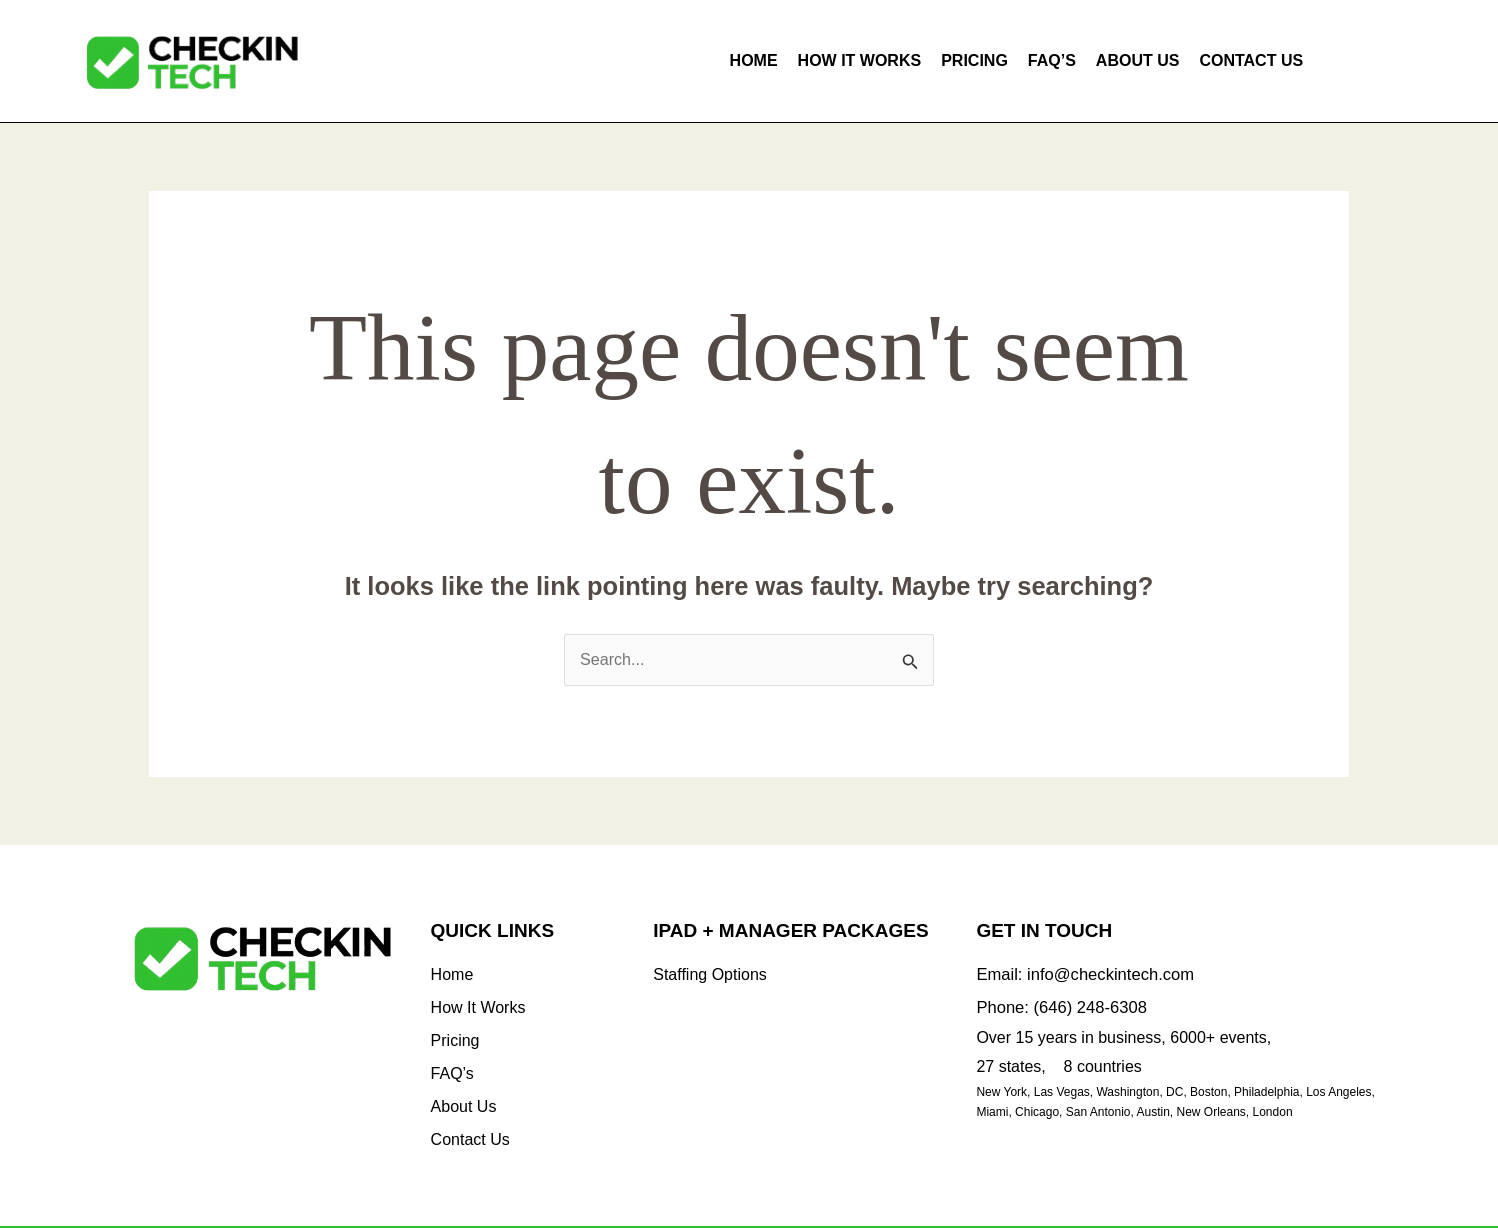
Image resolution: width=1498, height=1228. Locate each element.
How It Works (860, 60)
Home (754, 60)
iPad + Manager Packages (790, 931)
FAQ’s (1052, 60)
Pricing (974, 60)
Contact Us (1251, 60)
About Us (1138, 60)
